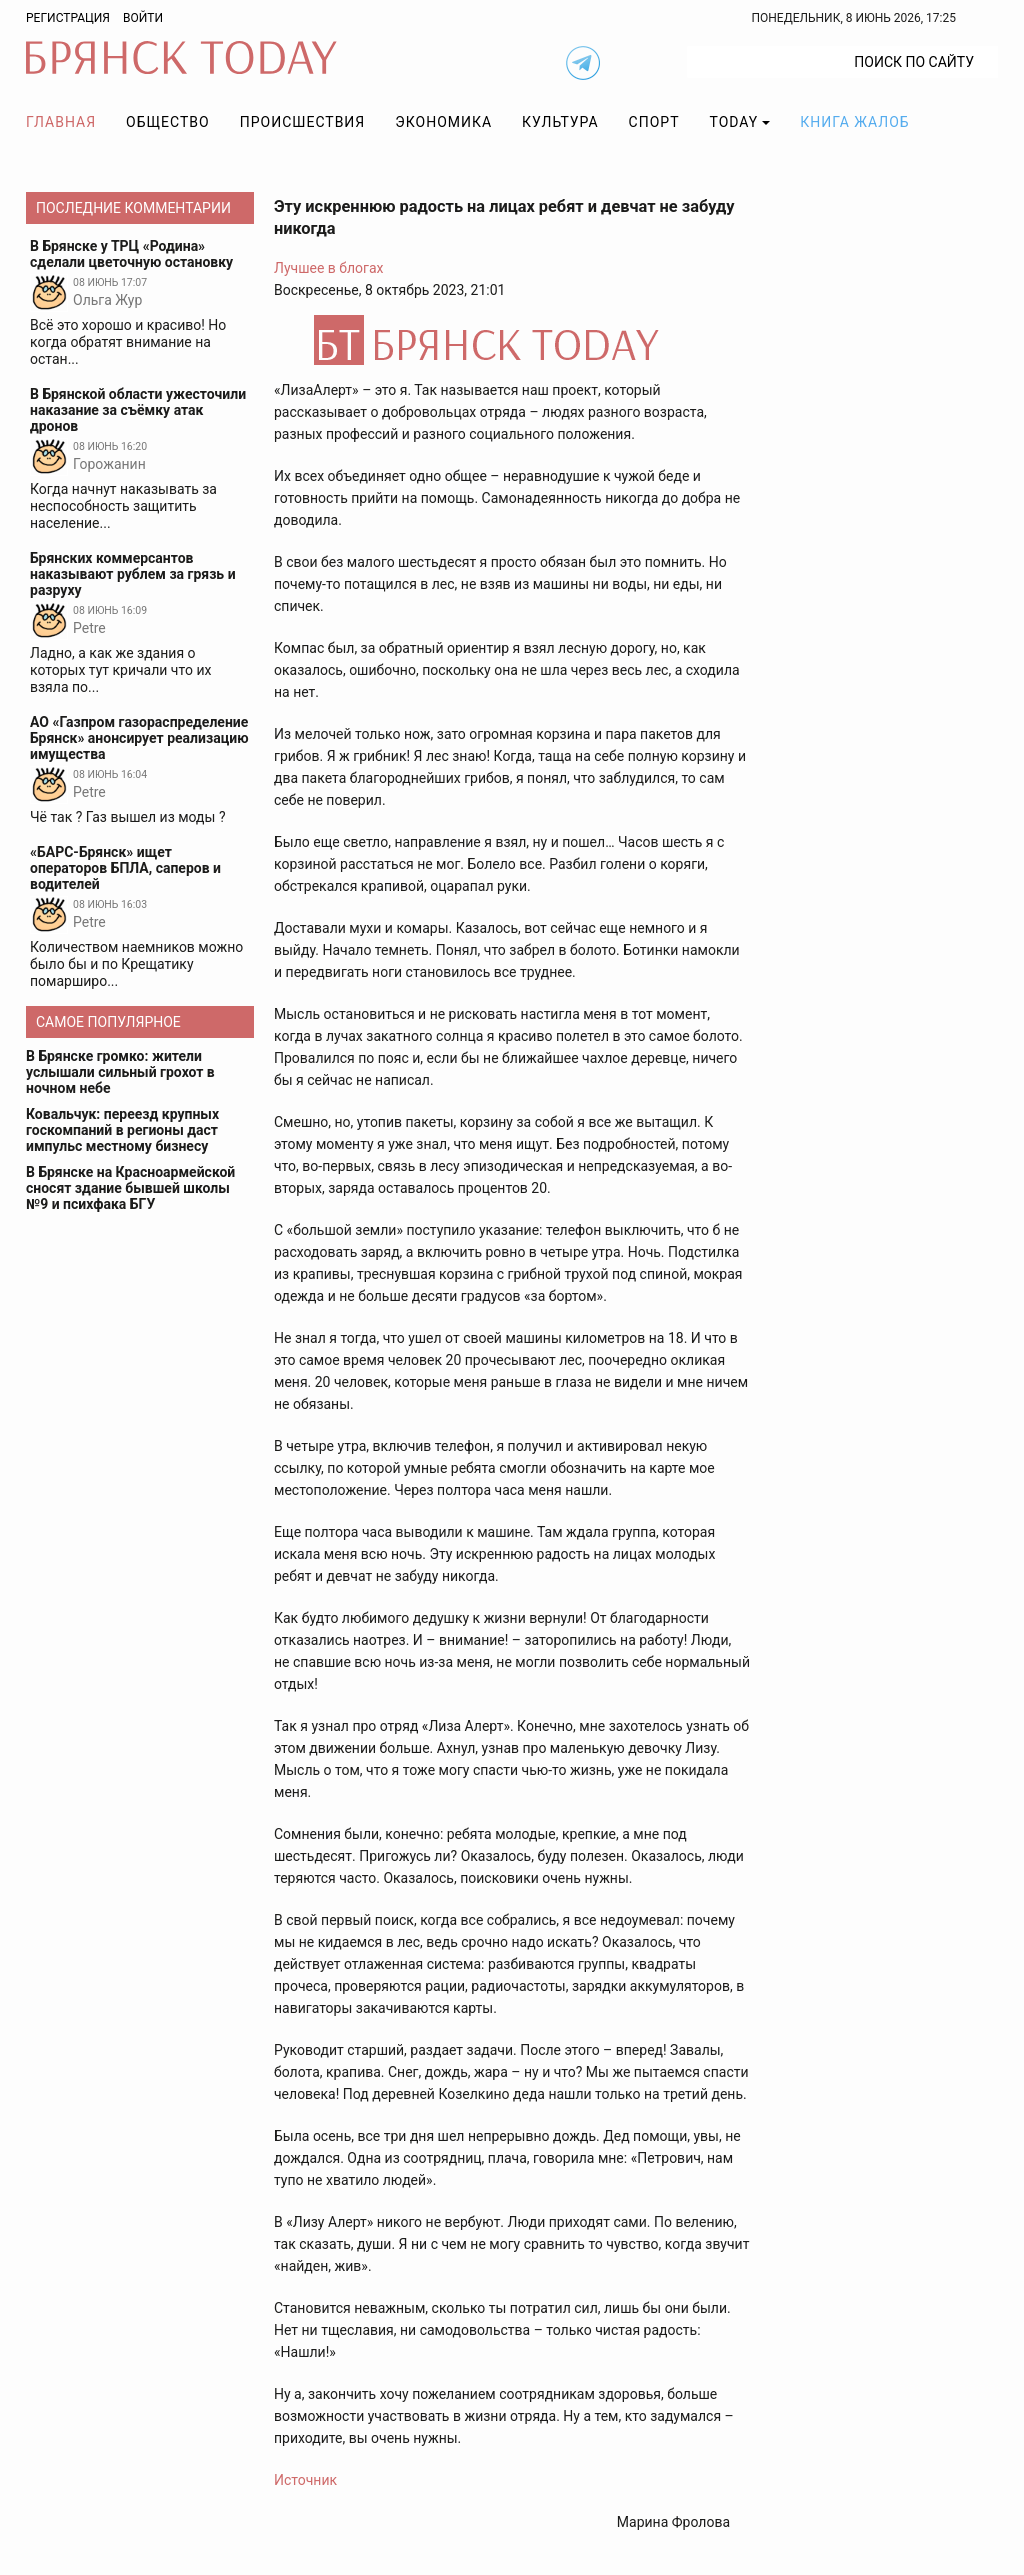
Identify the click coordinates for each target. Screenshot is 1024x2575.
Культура (560, 122)
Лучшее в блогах (329, 268)
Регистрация (68, 18)
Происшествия (303, 122)
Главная (61, 122)
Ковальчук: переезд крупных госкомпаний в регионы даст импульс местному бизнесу (122, 1130)
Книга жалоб (854, 122)
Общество (168, 122)
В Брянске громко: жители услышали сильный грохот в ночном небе (120, 1072)
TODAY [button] (734, 122)
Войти (143, 18)
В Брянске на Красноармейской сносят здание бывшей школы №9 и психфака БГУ (130, 1188)
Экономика (443, 122)
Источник (305, 2480)
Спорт (654, 122)
